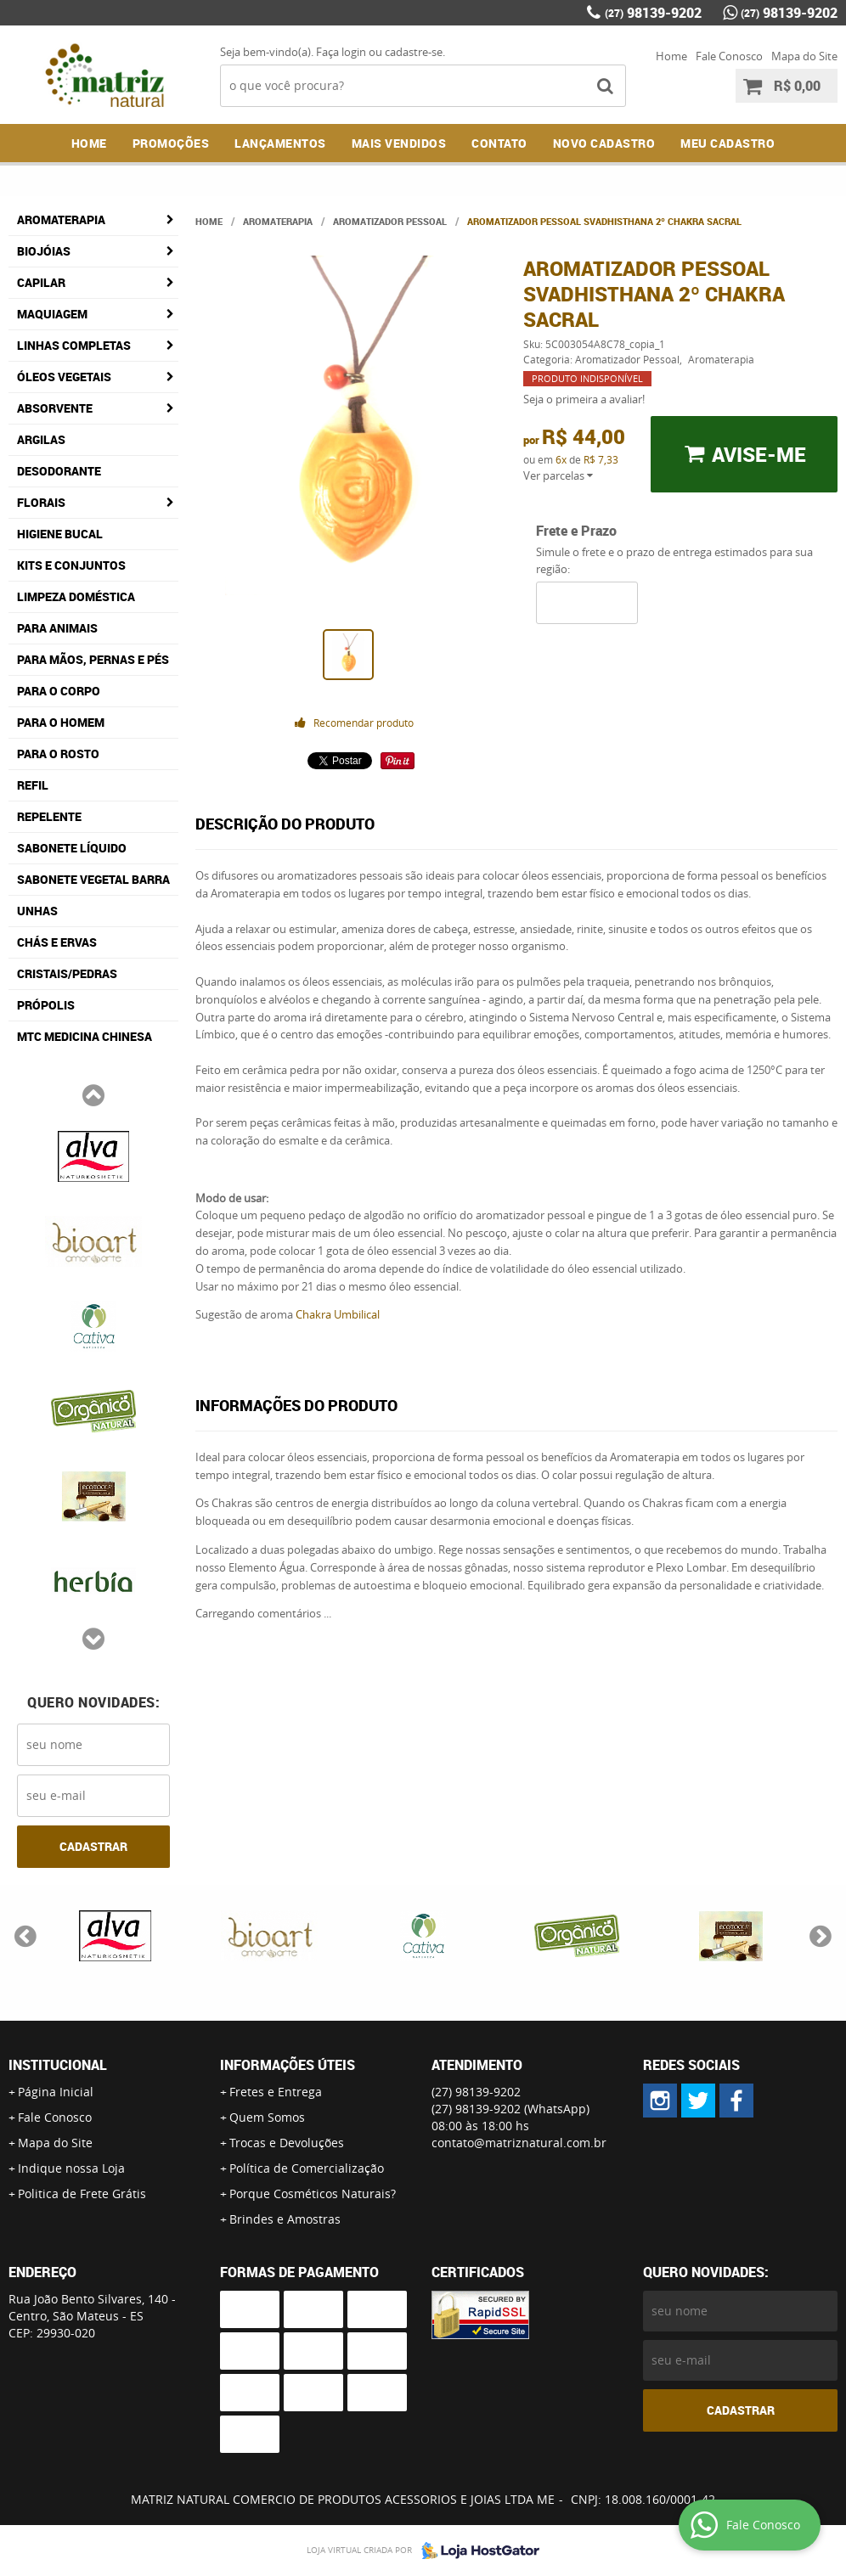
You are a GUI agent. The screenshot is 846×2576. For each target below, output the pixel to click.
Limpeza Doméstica (76, 596)
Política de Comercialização (306, 2168)
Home (671, 56)
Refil (32, 785)
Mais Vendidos (399, 143)
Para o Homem (60, 722)
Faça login (341, 51)
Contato (499, 143)
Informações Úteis (287, 2065)
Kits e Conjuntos (71, 565)
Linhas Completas (74, 345)
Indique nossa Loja (71, 2168)
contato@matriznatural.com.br (518, 2142)
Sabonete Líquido (72, 848)
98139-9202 (653, 12)
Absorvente (55, 408)
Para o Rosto (58, 753)
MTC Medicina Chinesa (84, 1036)
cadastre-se (414, 51)
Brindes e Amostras (285, 2219)
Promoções (171, 143)
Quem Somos (267, 2117)
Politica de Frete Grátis (82, 2193)
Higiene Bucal (60, 534)
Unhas (37, 911)
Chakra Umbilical (338, 1314)
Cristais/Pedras (67, 973)
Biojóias (43, 251)
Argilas (41, 439)
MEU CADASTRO (727, 143)
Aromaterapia (61, 219)
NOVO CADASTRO (604, 143)
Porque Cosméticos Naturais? (312, 2193)
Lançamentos (280, 143)
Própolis (46, 1005)
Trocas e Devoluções (286, 2142)
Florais (41, 502)
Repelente (49, 816)
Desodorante (59, 471)
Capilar (41, 282)
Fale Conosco (729, 56)
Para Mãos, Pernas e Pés (93, 659)
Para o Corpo (58, 691)
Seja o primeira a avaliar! (584, 399)
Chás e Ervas (57, 942)
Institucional (57, 2065)
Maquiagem (52, 314)
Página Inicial (55, 2092)
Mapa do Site (804, 56)
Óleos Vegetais (64, 376)
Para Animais (57, 628)
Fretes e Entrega (275, 2092)
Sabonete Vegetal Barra (93, 879)
